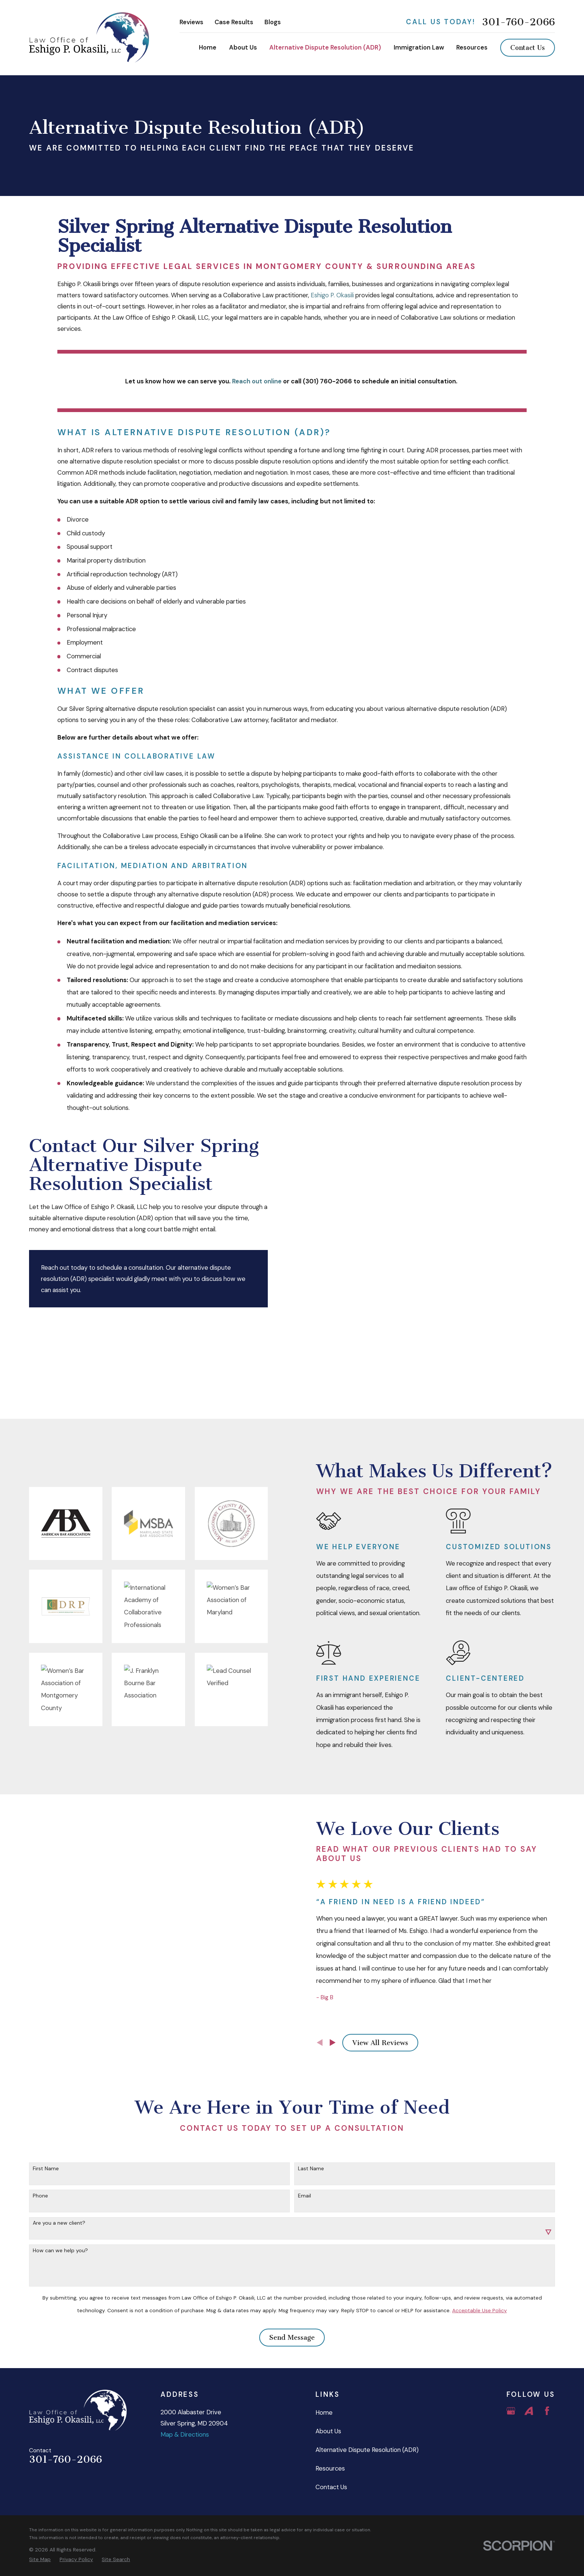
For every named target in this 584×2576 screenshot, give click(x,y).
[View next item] (344, 1971)
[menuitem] (40, 2485)
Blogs (272, 22)
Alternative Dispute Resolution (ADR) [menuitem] (325, 47)
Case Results (234, 22)
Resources (330, 2394)
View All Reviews (392, 1972)
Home (324, 2338)
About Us (328, 2356)
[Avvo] (528, 2336)
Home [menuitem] (207, 47)
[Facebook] (547, 2336)
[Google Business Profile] (511, 2336)
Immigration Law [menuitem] (419, 47)
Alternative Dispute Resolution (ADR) (367, 2375)
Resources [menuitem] (472, 47)
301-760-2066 (518, 22)
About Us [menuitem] (243, 47)
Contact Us (527, 48)
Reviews (191, 22)
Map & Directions (185, 2360)
